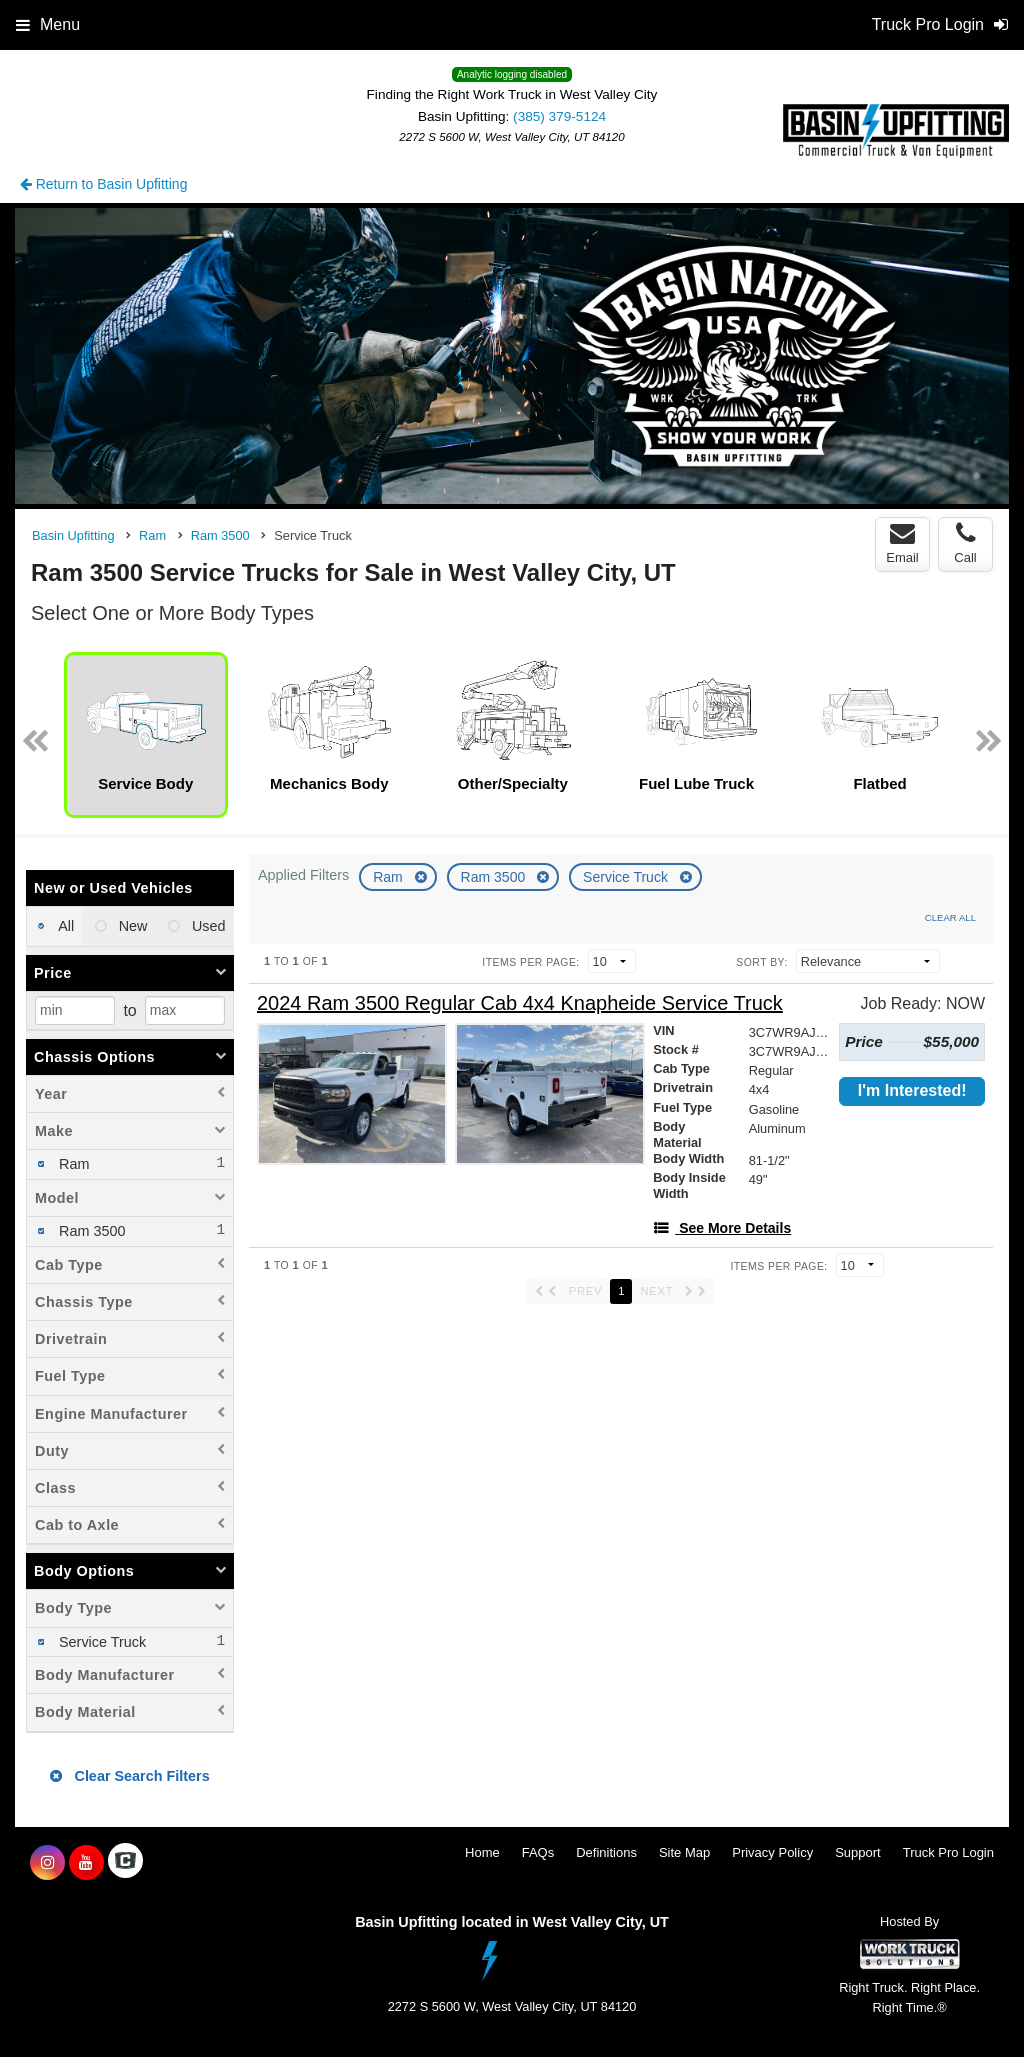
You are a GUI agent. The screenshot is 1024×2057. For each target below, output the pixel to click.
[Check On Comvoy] (125, 1863)
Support (858, 1852)
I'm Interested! (912, 1090)
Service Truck (627, 877)
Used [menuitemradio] (207, 926)
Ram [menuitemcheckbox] (72, 1164)
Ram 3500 (495, 877)
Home (482, 1852)
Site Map (684, 1852)
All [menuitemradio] (64, 926)
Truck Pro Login (948, 1852)
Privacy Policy (772, 1852)
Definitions (606, 1852)
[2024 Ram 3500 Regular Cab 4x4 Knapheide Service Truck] (520, 1003)
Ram (389, 877)
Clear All (950, 917)
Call (965, 543)
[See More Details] (722, 1228)
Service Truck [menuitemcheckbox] (100, 1642)
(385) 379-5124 (559, 116)
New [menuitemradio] (131, 926)
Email (902, 543)
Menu (48, 24)
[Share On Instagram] (47, 1863)
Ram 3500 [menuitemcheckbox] (90, 1231)
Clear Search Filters (129, 1776)
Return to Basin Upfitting (104, 184)
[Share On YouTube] (86, 1863)
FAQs (538, 1852)
